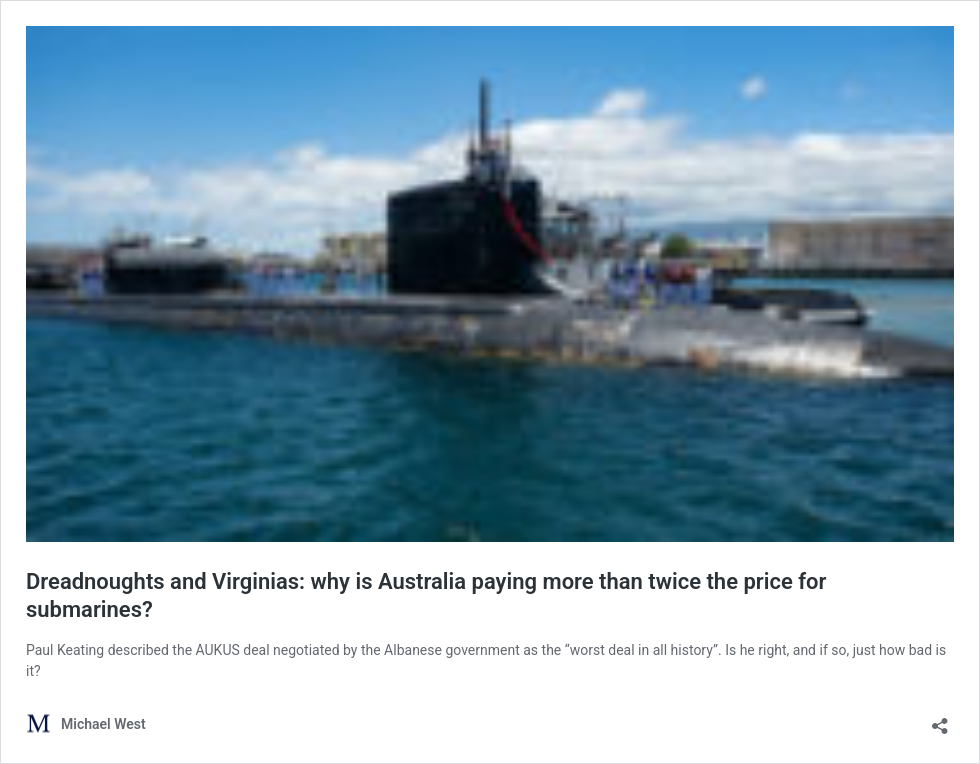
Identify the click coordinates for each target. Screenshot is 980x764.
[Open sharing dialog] (940, 719)
